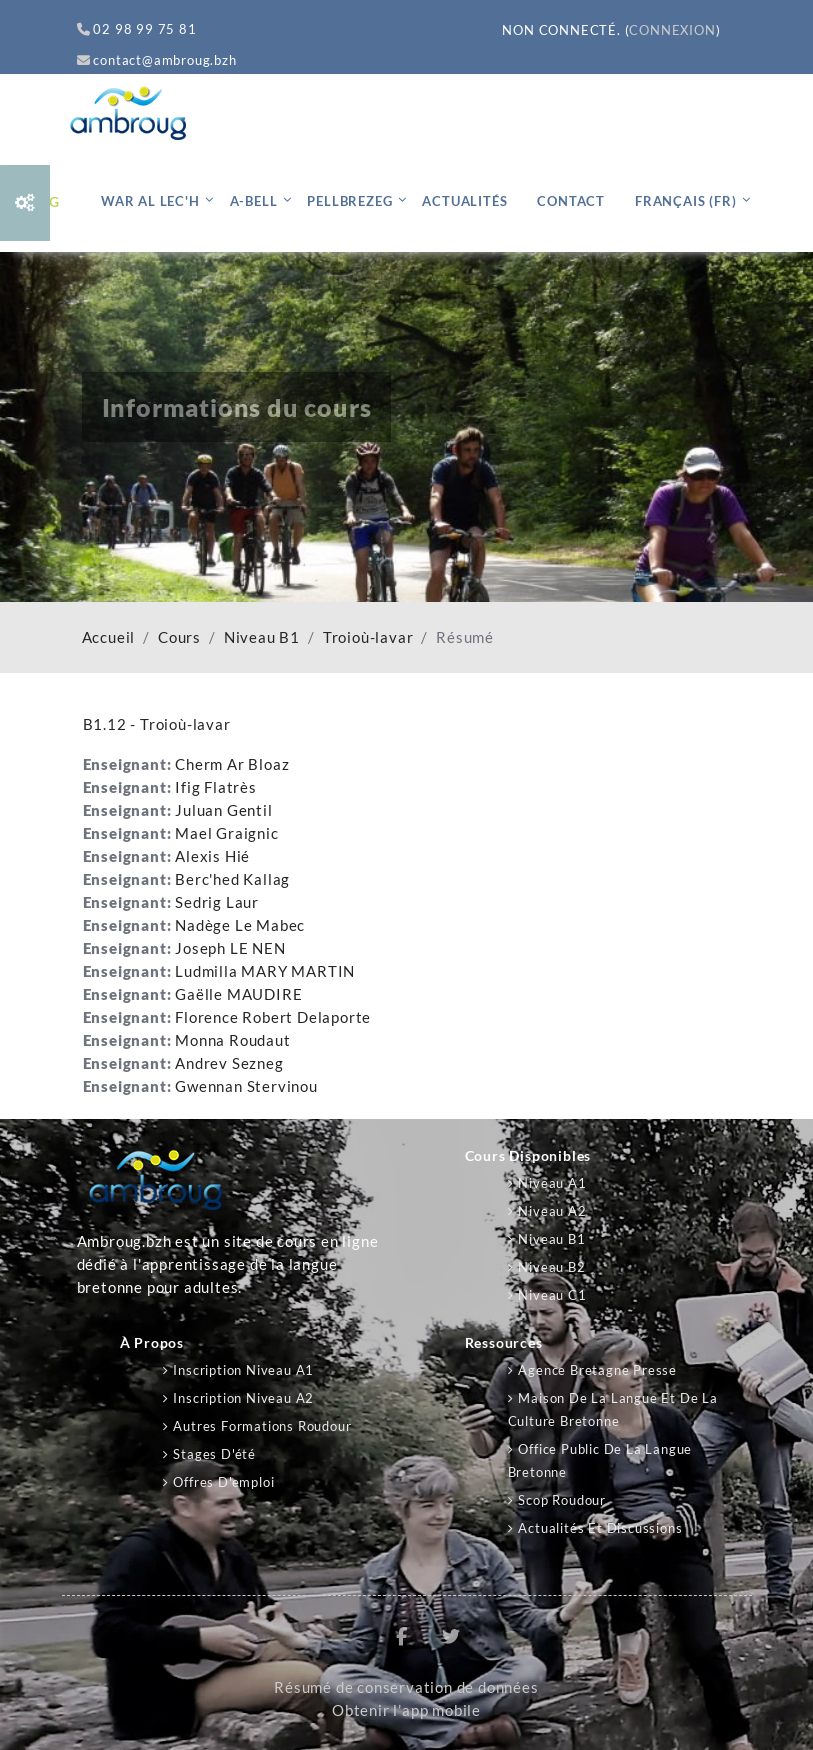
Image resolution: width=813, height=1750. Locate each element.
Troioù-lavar (368, 637)
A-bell (254, 201)
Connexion (672, 30)
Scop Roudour (562, 1500)
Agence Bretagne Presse (597, 1370)
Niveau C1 (552, 1295)
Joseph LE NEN (230, 948)
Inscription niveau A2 (243, 1398)
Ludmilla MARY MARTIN (265, 971)
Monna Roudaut (232, 1040)
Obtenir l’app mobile (406, 1710)
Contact (571, 201)
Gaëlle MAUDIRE (238, 994)
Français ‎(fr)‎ (685, 201)
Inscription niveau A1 (243, 1370)
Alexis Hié (212, 856)
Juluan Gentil (223, 810)
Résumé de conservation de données (406, 1687)
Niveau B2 (551, 1267)
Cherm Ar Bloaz (232, 764)
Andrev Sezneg (229, 1063)
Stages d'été (214, 1454)
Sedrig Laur (217, 902)
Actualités (464, 201)
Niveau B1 (262, 637)
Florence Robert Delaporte (273, 1017)
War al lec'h (150, 201)
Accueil (109, 637)
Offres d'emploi (223, 1482)
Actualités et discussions (600, 1528)
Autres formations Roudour (262, 1426)
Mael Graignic (226, 833)
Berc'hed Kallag (232, 879)
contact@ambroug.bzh (157, 60)
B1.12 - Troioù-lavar (157, 724)
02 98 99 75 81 (137, 29)
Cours (179, 637)
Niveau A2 (552, 1211)
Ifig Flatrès (216, 787)
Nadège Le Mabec (240, 925)
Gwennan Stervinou (246, 1086)
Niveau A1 (552, 1183)
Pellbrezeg (349, 201)
